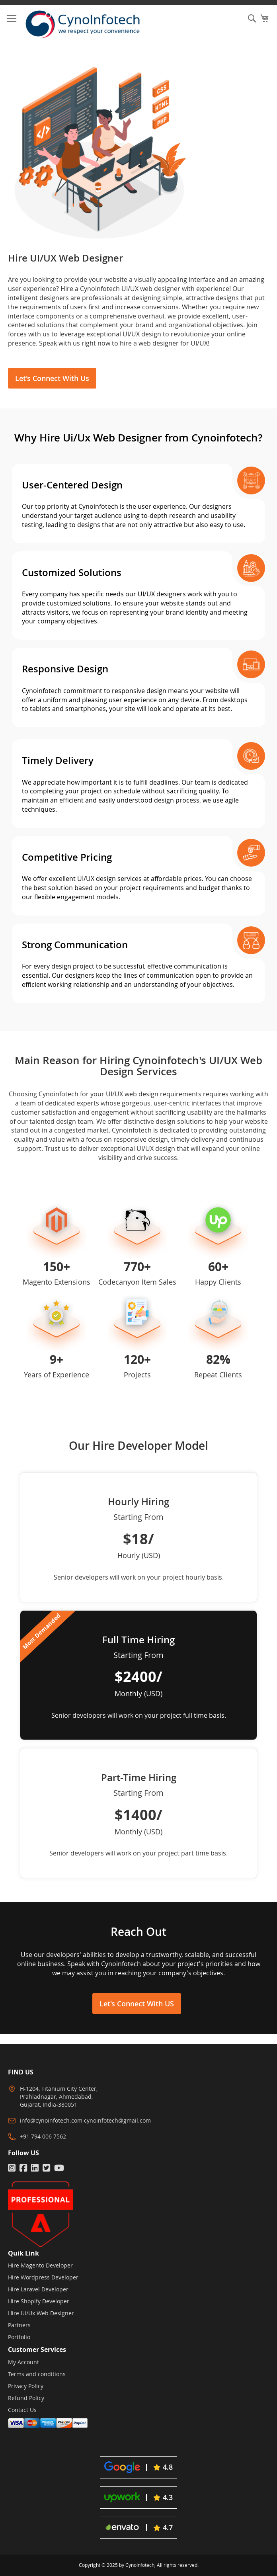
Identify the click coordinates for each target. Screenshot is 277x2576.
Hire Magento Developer (40, 2265)
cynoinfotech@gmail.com (117, 2120)
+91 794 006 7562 (43, 2136)
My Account (23, 2362)
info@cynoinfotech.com (51, 2120)
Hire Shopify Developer (38, 2301)
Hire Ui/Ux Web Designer (41, 2313)
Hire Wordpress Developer (43, 2277)
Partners (19, 2325)
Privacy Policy (25, 2386)
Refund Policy (26, 2398)
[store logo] (89, 24)
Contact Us (22, 2410)
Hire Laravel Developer (38, 2289)
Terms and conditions (37, 2374)
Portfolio (19, 2337)
